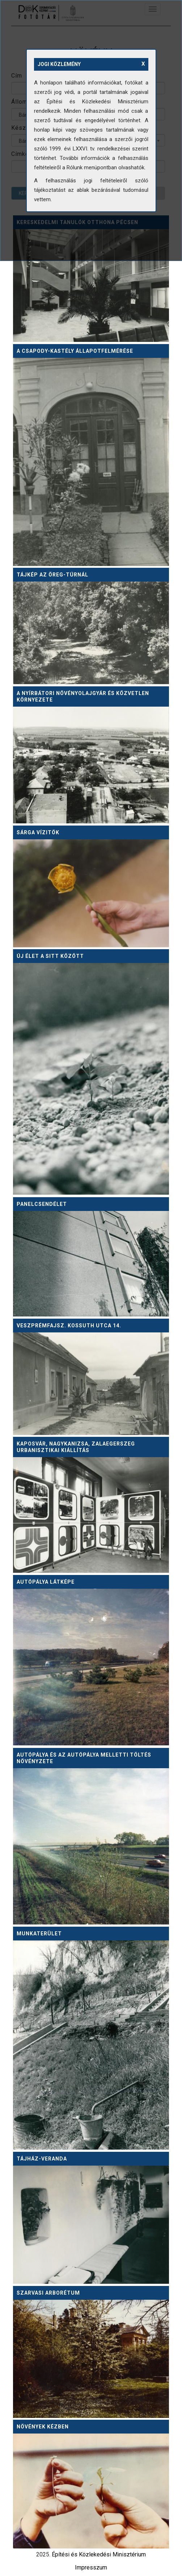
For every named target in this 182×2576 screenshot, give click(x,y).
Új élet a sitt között (50, 956)
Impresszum (91, 2567)
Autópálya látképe (46, 1582)
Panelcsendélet (42, 1204)
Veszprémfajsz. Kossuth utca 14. (69, 1325)
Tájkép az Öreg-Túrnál (52, 575)
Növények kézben (43, 2427)
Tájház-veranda (42, 2159)
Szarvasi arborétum (48, 2293)
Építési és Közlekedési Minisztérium (99, 2554)
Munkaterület (39, 1933)
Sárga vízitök (38, 832)
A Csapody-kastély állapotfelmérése (75, 351)
